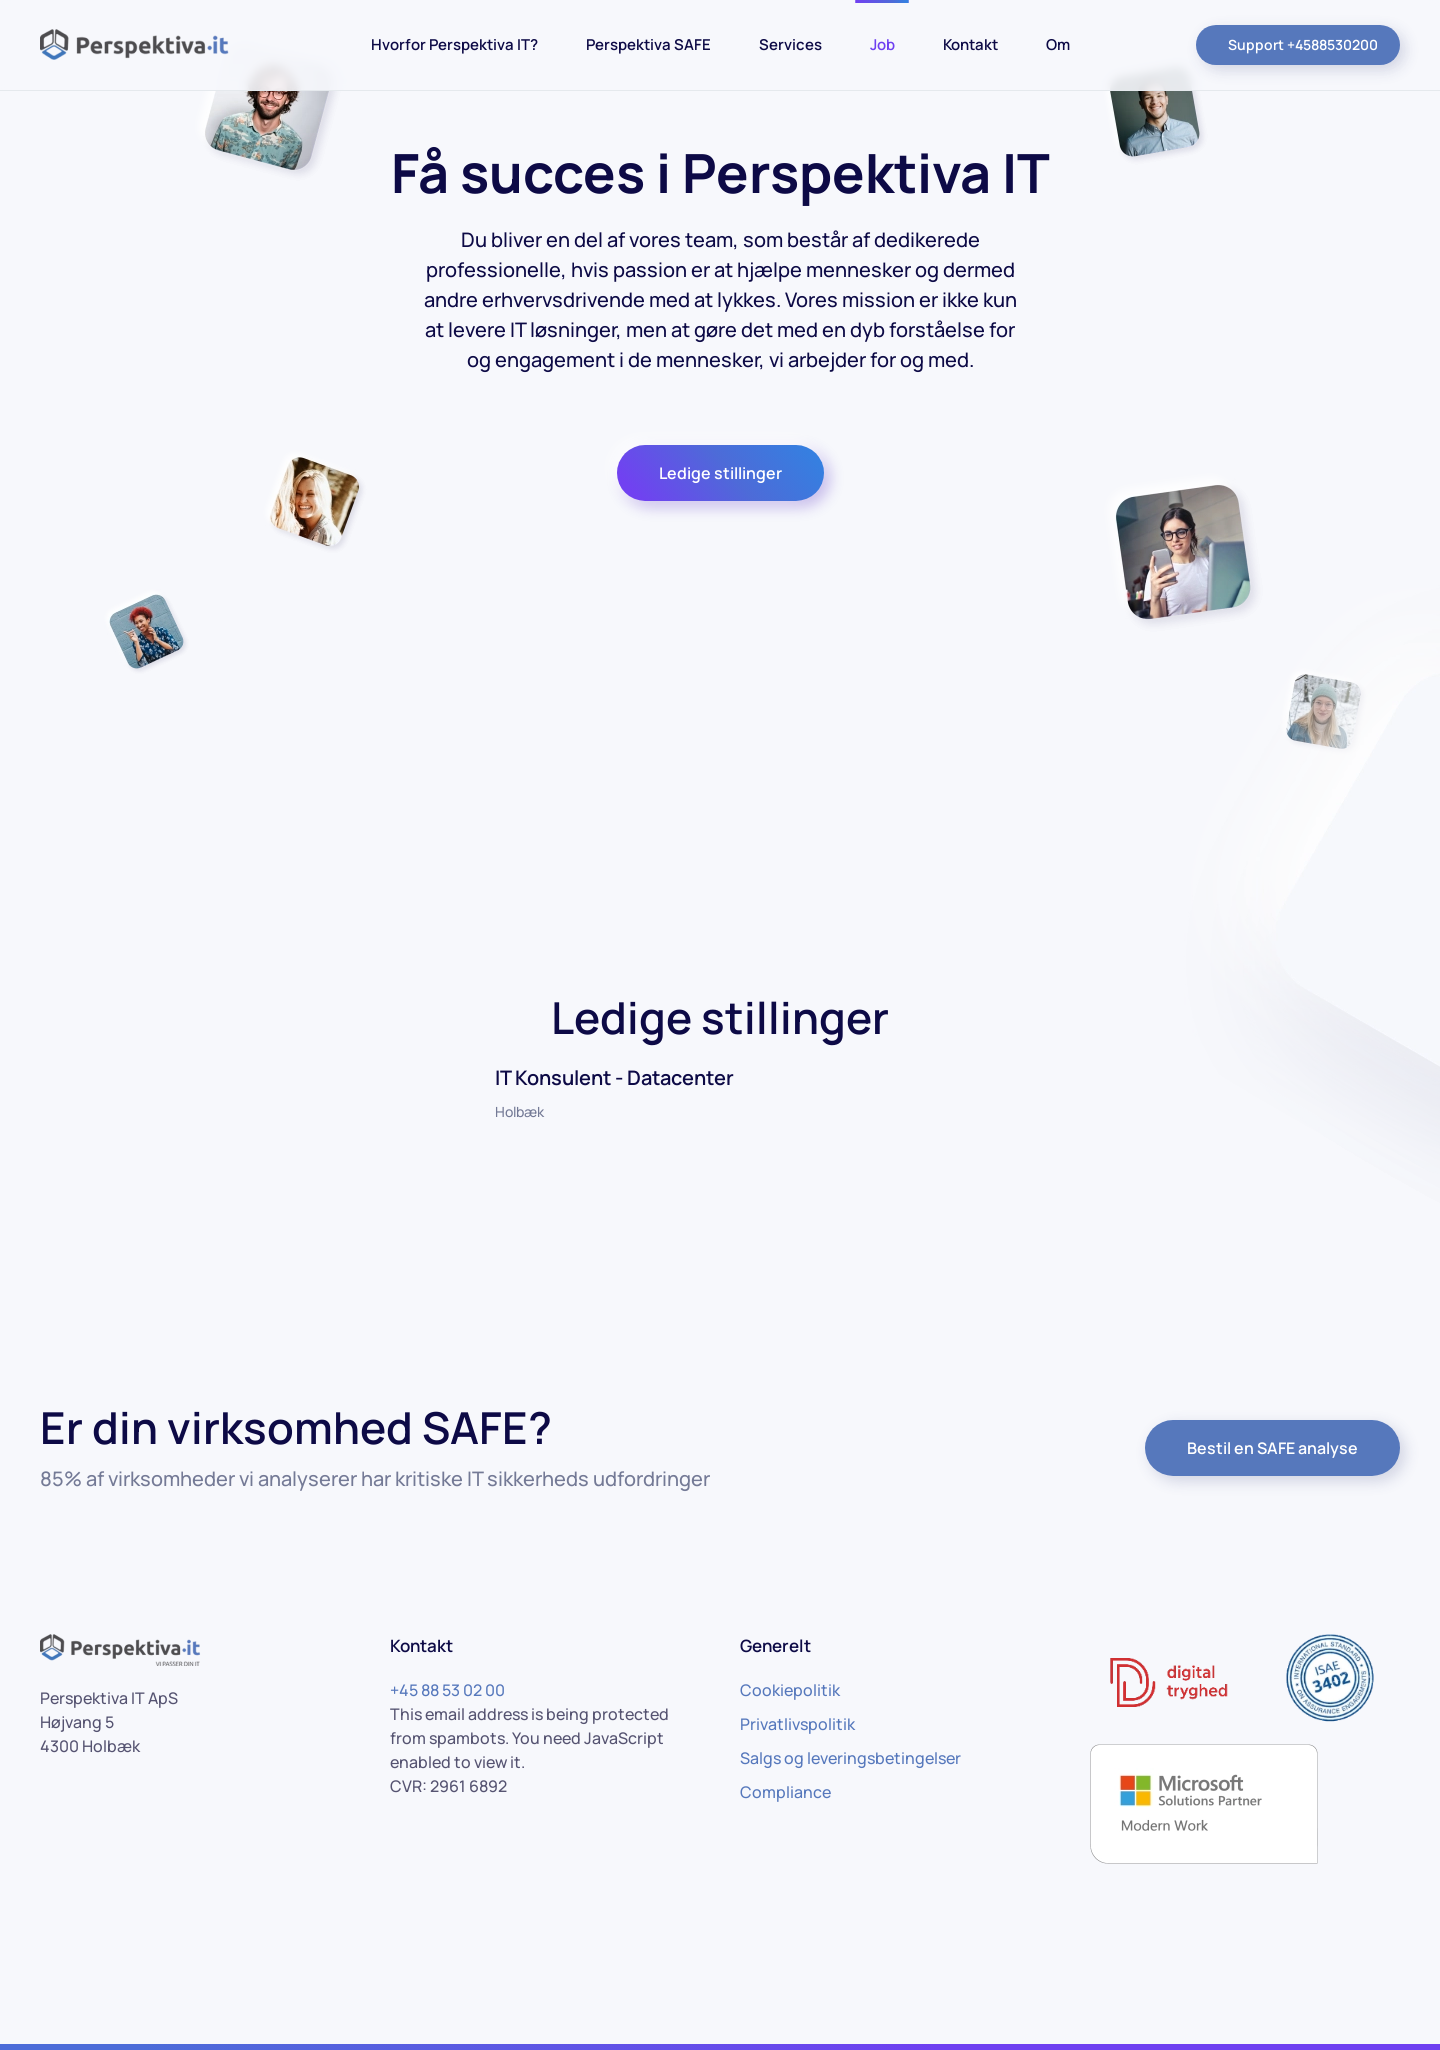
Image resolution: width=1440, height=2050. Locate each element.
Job (882, 44)
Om (1058, 44)
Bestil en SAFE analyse (1272, 1448)
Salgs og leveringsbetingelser (850, 1758)
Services (790, 44)
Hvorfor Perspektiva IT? (454, 44)
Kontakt (970, 44)
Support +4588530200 (1303, 44)
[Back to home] (140, 45)
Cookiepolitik (790, 1690)
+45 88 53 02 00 (447, 1690)
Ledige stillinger (720, 473)
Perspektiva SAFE (648, 44)
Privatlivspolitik (797, 1724)
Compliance (785, 1792)
